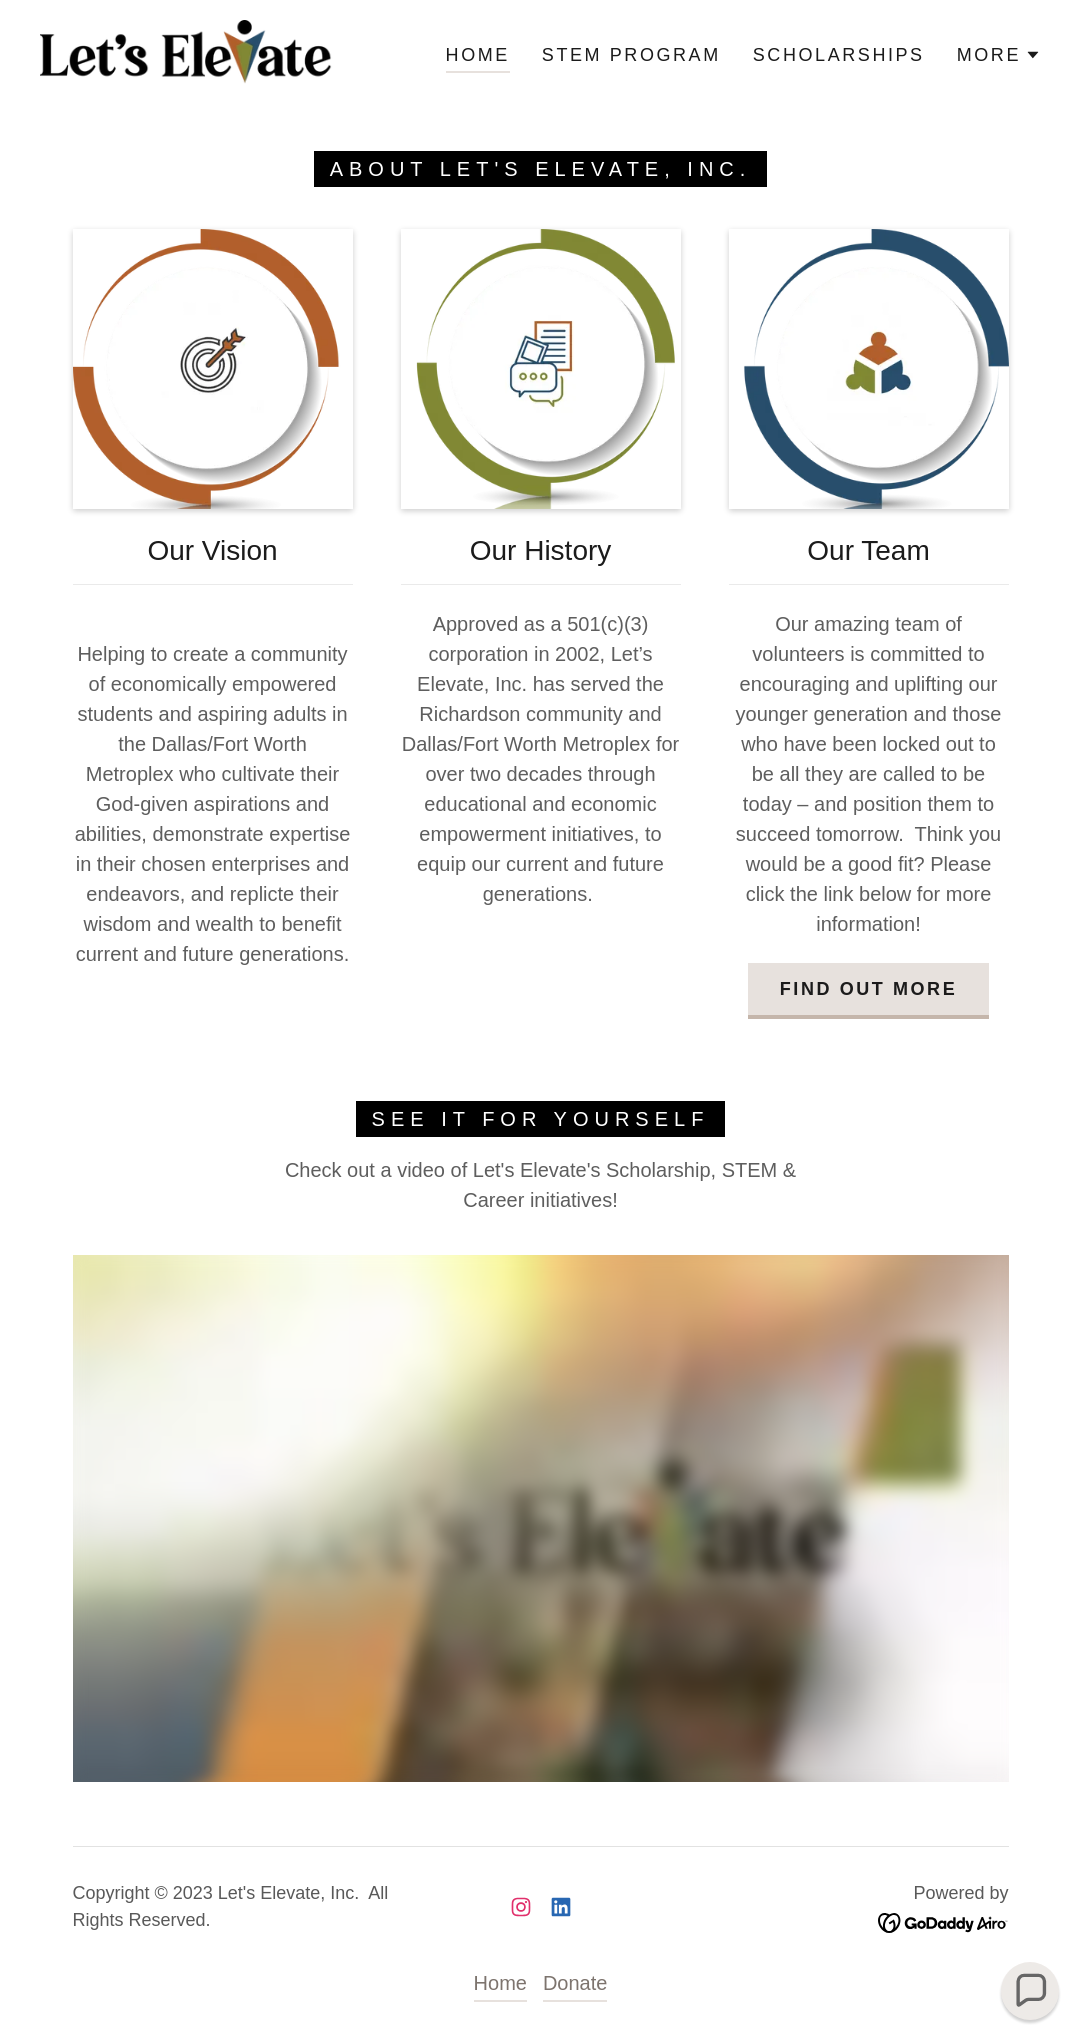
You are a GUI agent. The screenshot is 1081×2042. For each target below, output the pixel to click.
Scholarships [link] (839, 55)
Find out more (868, 989)
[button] (999, 55)
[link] (186, 53)
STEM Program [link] (631, 55)
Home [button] (500, 1983)
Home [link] (478, 55)
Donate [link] (575, 1983)
